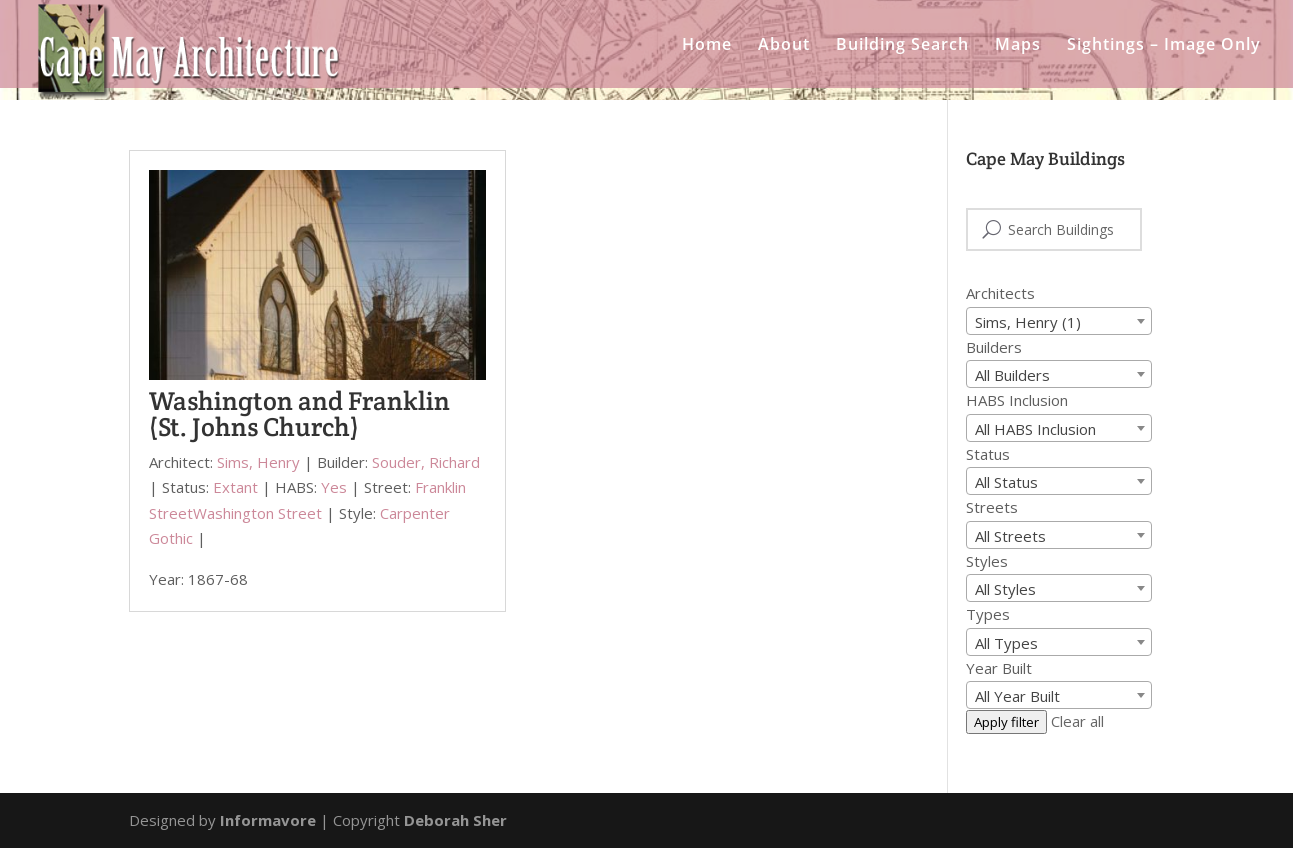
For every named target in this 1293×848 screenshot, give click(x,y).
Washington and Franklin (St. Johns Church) (299, 413)
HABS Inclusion (1017, 400)
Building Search (902, 46)
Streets (992, 507)
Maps (1018, 46)
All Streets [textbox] (1010, 536)
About (784, 46)
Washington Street (257, 513)
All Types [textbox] (1006, 643)
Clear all (1077, 721)
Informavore (268, 820)
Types (988, 614)
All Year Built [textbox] (1017, 696)
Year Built (999, 668)
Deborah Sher (455, 820)
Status (988, 454)
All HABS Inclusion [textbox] (1035, 429)
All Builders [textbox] (1012, 375)
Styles (987, 561)
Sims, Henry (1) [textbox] (1028, 322)
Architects (1000, 293)
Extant (235, 487)
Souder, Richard (426, 462)
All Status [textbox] (1006, 482)
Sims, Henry (258, 462)
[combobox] (1059, 321)
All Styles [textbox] (1005, 589)
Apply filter (1006, 722)
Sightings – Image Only (1164, 46)
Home (707, 46)
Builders (994, 347)
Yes (334, 487)
